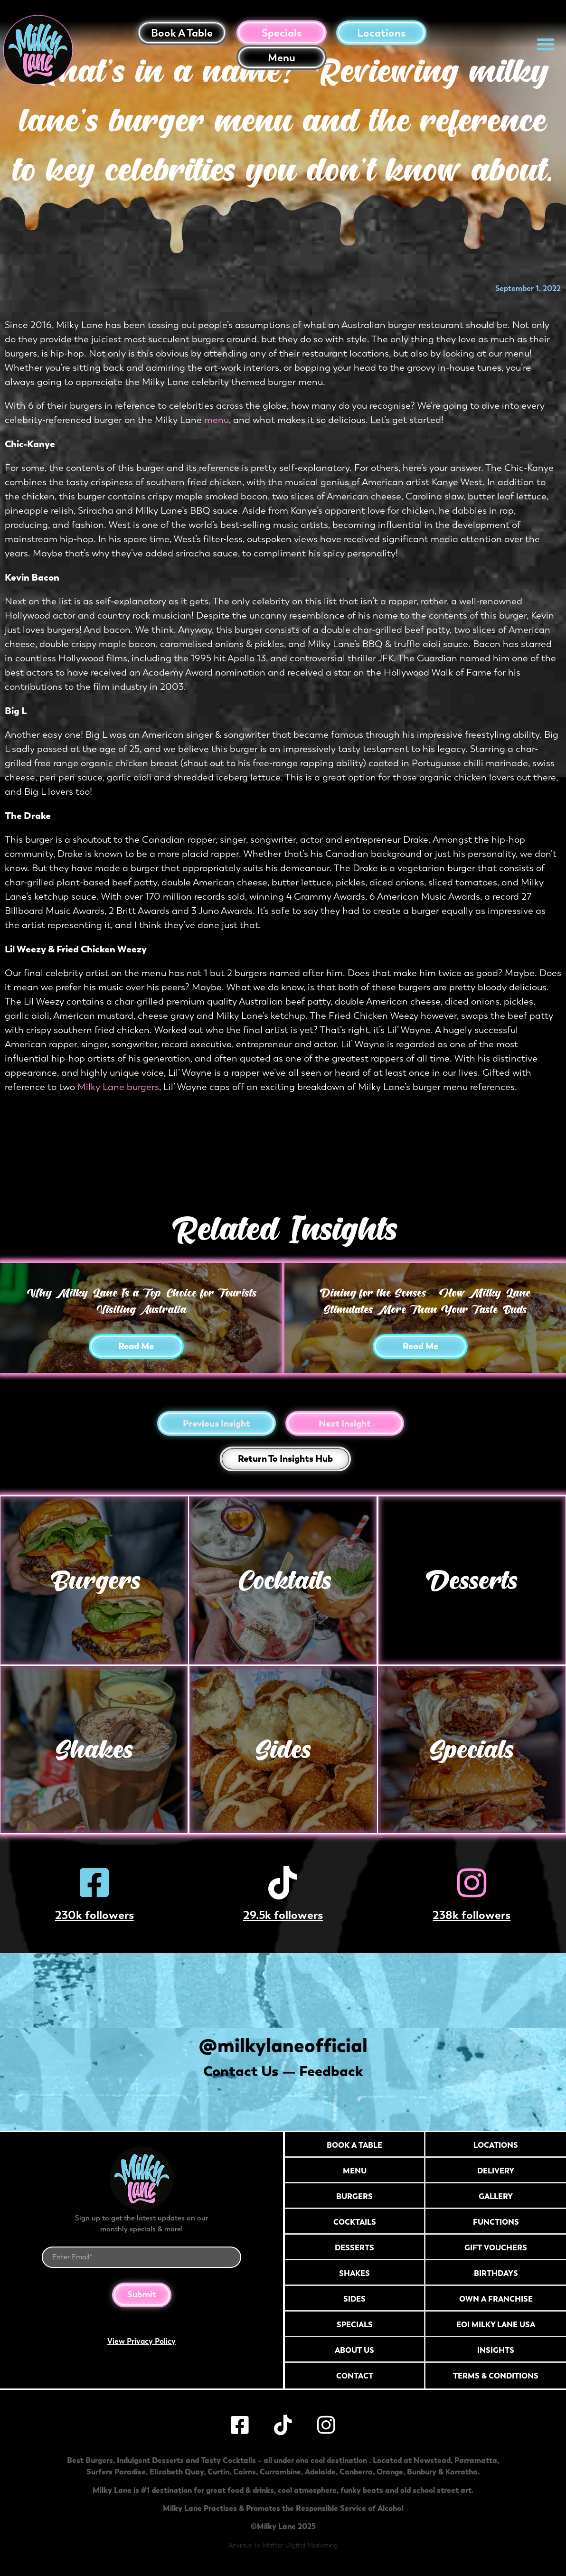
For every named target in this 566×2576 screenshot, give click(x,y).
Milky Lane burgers (118, 1086)
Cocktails (283, 1580)
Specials (282, 33)
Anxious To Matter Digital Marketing (283, 2545)
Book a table (182, 33)
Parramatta (475, 2460)
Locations (381, 33)
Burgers (94, 1580)
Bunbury (421, 2471)
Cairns (244, 2471)
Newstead (432, 2460)
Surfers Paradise (116, 2471)
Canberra (356, 2471)
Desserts (472, 1580)
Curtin (218, 2471)
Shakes (94, 1749)
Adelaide (320, 2471)
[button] (545, 44)
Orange (390, 2471)
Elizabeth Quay (177, 2471)
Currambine (280, 2471)
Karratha (461, 2471)
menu (216, 419)
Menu (281, 57)
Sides (283, 1749)
